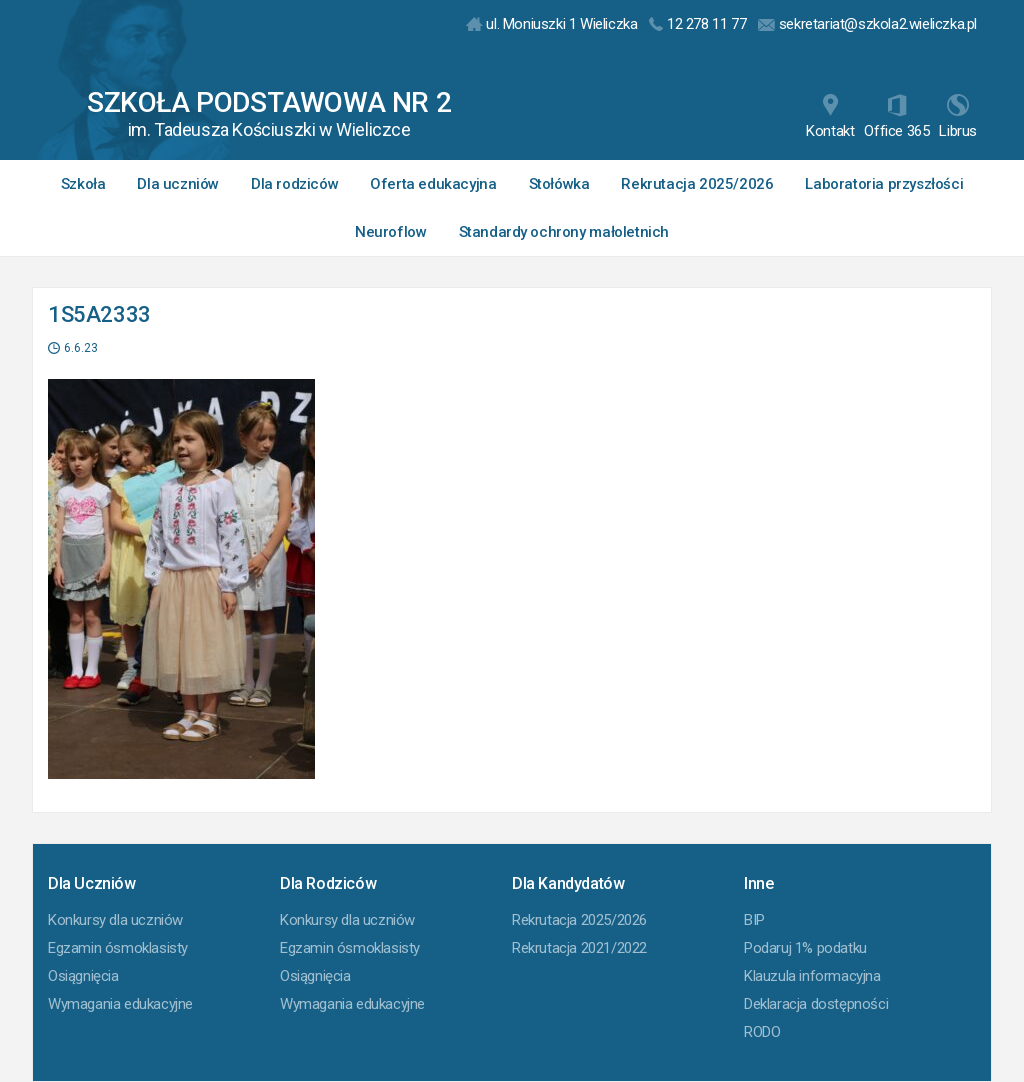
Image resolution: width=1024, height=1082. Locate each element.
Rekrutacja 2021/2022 (579, 948)
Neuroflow (390, 232)
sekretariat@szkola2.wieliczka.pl (867, 24)
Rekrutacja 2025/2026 (697, 184)
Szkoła (83, 184)
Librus (958, 117)
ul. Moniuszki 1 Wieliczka (552, 24)
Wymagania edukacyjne (120, 1004)
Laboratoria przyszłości (884, 184)
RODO (762, 1032)
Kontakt (830, 117)
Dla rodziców (294, 184)
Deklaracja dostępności (816, 1004)
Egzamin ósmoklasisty (118, 948)
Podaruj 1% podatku (805, 948)
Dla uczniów (178, 184)
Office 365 (896, 117)
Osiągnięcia (83, 976)
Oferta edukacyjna (433, 184)
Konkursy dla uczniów (115, 920)
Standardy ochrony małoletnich (564, 232)
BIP (754, 920)
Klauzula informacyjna (812, 976)
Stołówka (559, 184)
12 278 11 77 (697, 24)
